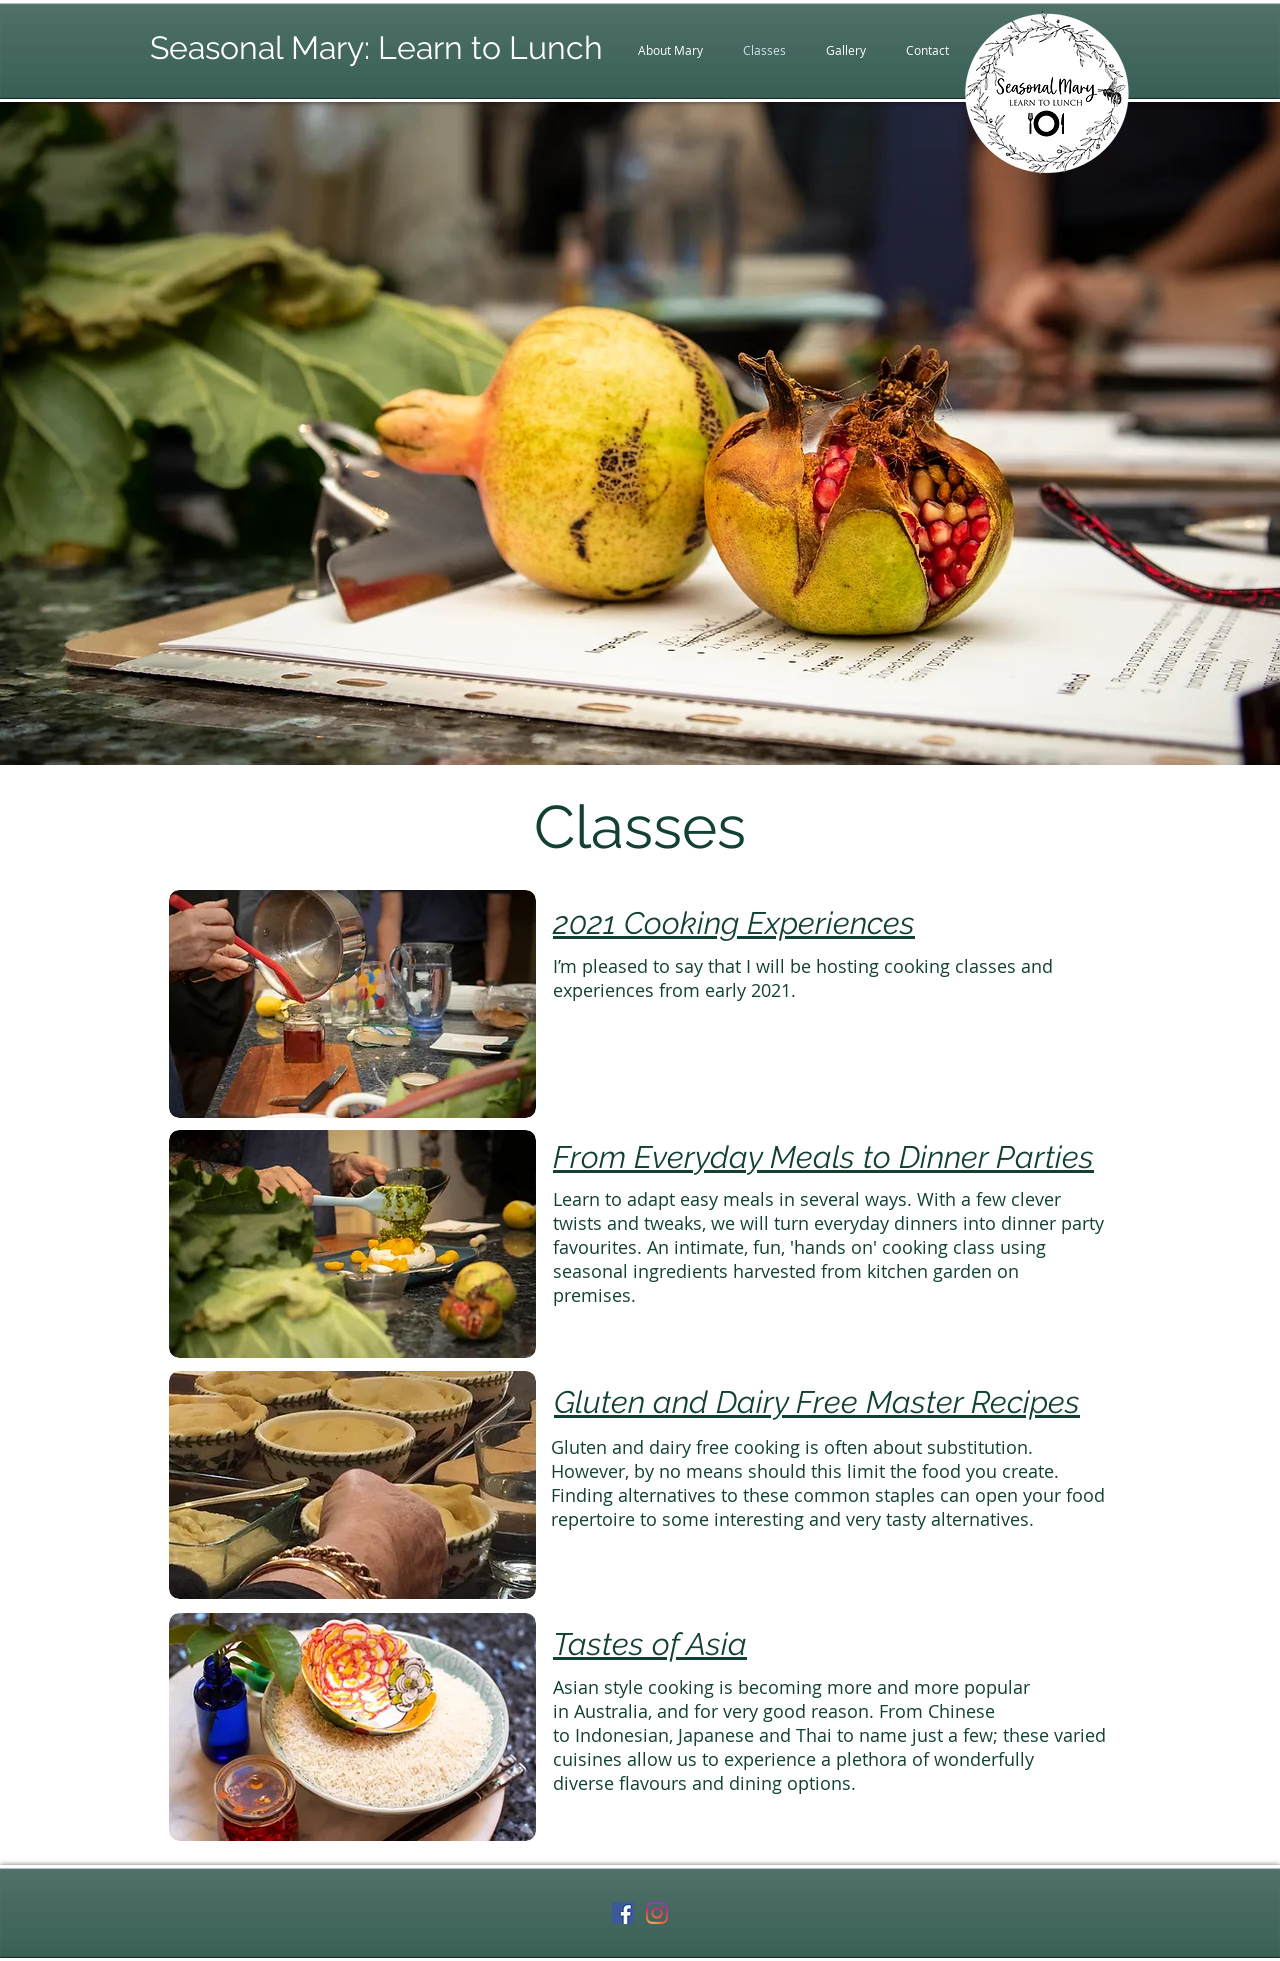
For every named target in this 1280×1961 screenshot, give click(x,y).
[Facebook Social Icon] (623, 1913)
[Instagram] (657, 1913)
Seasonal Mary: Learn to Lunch (376, 47)
